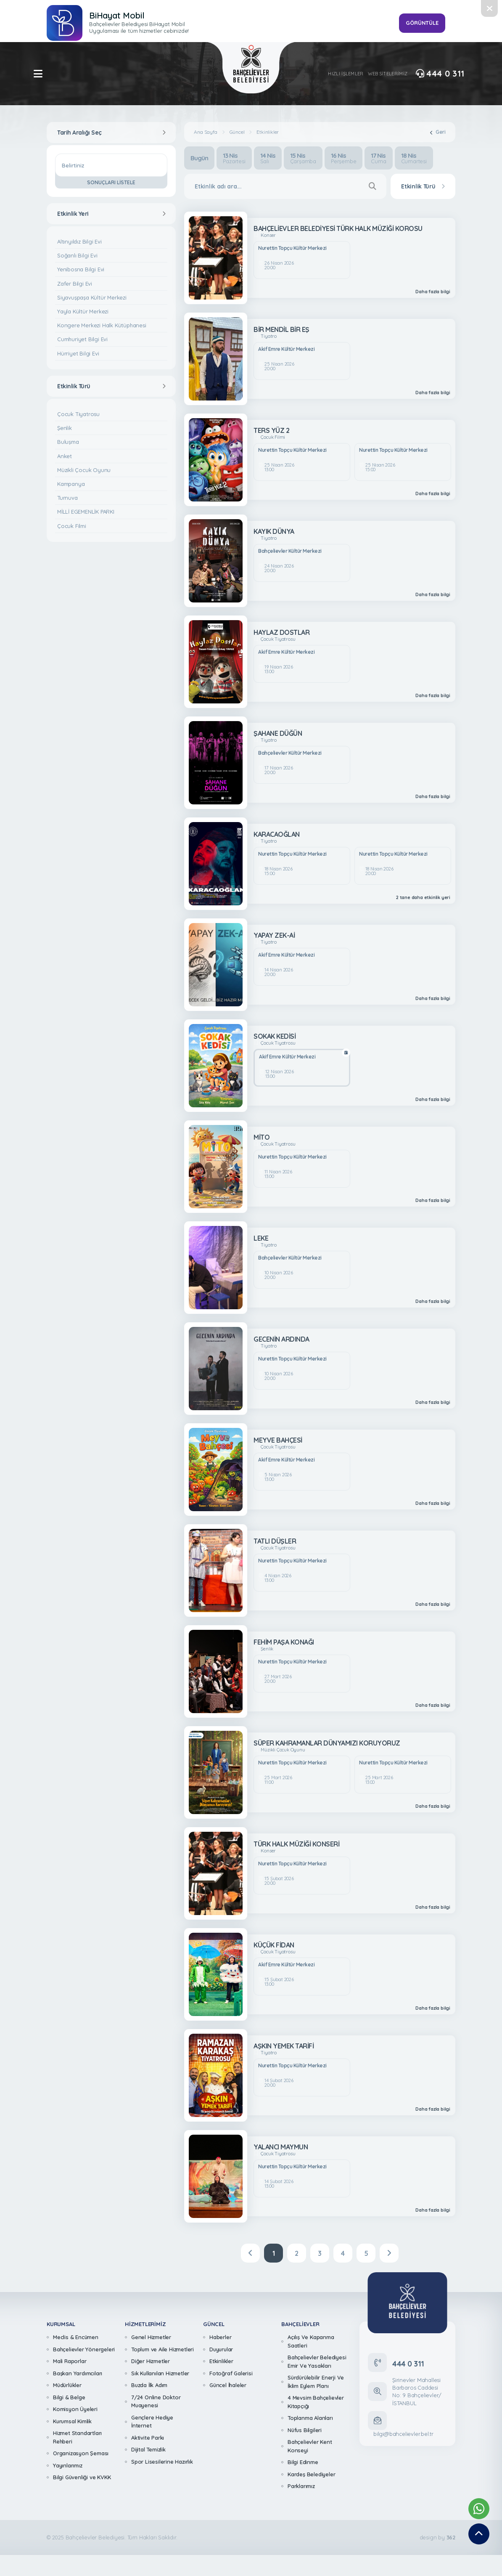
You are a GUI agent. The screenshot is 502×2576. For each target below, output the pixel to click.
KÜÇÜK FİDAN (274, 1945)
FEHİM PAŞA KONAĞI (284, 1642)
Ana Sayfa (205, 132)
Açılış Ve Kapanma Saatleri (311, 2341)
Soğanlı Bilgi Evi (77, 255)
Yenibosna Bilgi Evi (80, 269)
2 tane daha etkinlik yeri (423, 897)
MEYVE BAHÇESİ (278, 1440)
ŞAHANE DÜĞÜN (278, 733)
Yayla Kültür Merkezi (82, 311)
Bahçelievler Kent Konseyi (310, 2446)
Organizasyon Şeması (80, 2453)
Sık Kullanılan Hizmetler (160, 2373)
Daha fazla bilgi (432, 291)
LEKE (261, 1238)
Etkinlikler (267, 132)
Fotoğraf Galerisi (231, 2373)
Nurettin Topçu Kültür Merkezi (292, 248)
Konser (268, 235)
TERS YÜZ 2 (271, 430)
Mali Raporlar (69, 2361)
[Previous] (250, 2253)
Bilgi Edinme (303, 2462)
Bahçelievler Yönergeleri (84, 2349)
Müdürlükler (67, 2385)
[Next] (389, 2253)
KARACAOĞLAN (277, 834)
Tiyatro (269, 336)
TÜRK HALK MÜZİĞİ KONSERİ (296, 1844)
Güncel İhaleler (227, 2385)
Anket (64, 456)
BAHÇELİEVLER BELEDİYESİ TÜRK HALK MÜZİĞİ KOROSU (338, 228)
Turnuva (67, 497)
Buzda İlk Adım (149, 2385)
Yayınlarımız (67, 2465)
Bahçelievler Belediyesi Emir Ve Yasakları (317, 2361)
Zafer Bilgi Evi (74, 283)
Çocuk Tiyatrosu (78, 414)
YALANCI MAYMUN (281, 2147)
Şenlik (64, 427)
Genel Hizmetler (151, 2337)
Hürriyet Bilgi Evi (78, 353)
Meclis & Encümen (75, 2337)
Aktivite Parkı (147, 2437)
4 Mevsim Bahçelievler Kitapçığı (316, 2401)
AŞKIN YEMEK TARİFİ (284, 2046)
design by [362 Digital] (437, 2537)
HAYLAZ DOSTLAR (281, 632)
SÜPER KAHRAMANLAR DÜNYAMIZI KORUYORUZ (327, 1743)
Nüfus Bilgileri (305, 2430)
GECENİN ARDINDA (281, 1339)
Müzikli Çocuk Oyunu (84, 470)
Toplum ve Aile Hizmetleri (162, 2349)
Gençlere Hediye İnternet (152, 2421)
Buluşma (68, 441)
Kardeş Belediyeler (311, 2474)
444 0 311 (440, 73)
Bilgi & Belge (69, 2397)
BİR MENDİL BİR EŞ (281, 329)
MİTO (261, 1137)
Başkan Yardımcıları (77, 2373)
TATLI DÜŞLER (275, 1541)
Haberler (220, 2337)
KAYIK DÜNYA (274, 531)
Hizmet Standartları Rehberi (77, 2437)
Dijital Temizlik (148, 2449)
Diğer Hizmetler (150, 2361)
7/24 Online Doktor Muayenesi (155, 2401)
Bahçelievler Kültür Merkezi (290, 551)
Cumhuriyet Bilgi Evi (82, 339)
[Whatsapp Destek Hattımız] (478, 2508)
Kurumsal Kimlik (72, 2421)
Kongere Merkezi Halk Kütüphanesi (101, 325)
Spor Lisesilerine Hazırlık (162, 2461)
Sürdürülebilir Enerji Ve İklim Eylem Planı (316, 2381)
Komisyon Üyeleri (75, 2409)
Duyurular (221, 2349)
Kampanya (71, 483)
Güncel (237, 132)
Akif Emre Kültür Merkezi (286, 349)
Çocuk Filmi (71, 526)
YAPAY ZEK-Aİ (274, 935)
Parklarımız (301, 2486)
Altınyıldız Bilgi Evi (79, 241)
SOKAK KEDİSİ (275, 1036)
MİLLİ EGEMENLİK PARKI (85, 511)
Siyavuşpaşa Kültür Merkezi (92, 297)
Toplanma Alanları (310, 2417)
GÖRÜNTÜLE (422, 22)
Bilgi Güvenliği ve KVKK (82, 2477)
